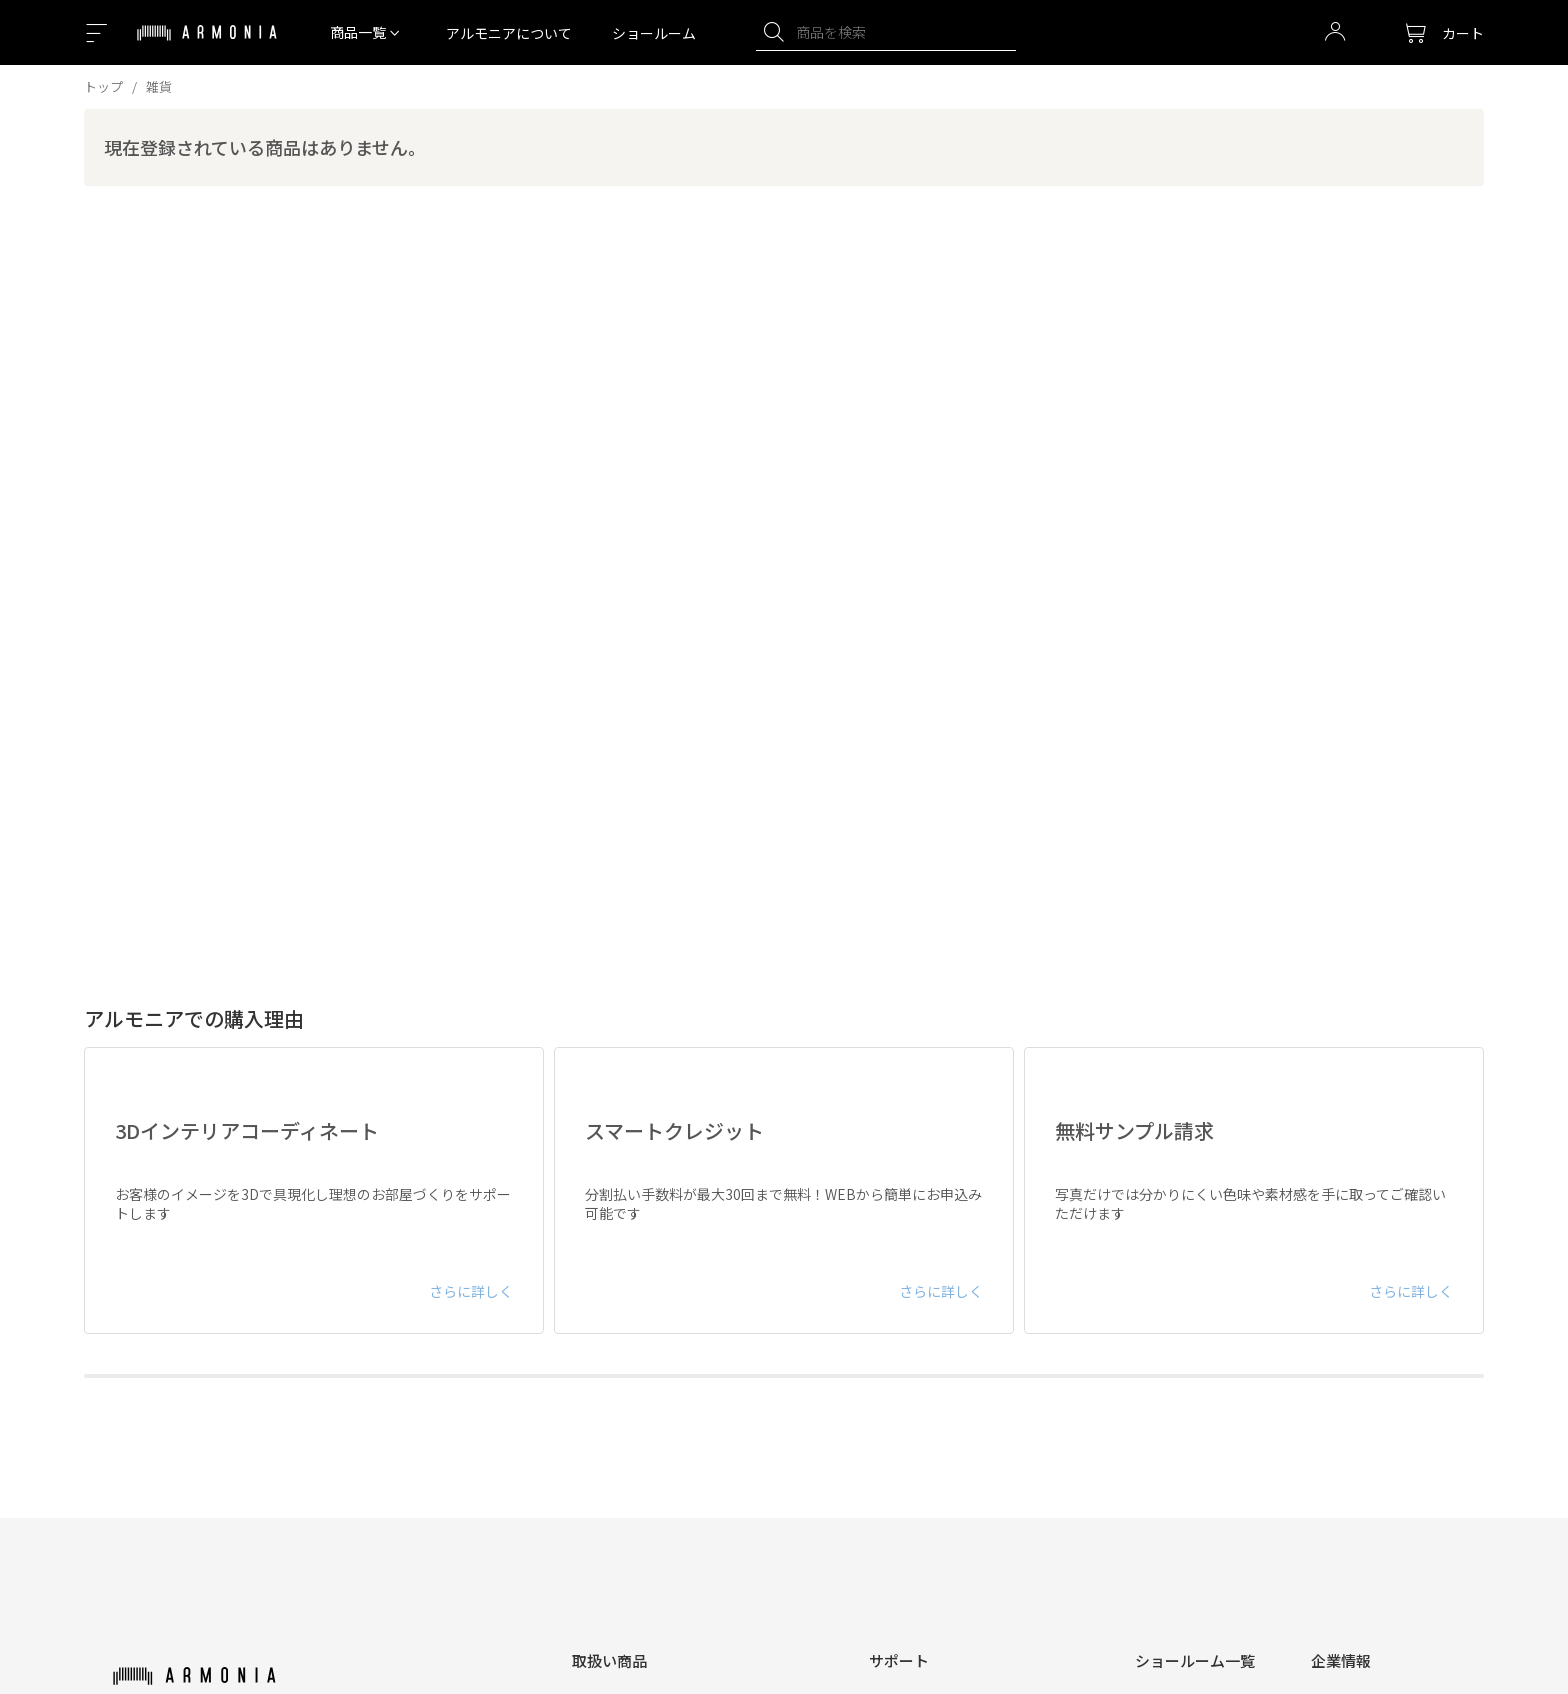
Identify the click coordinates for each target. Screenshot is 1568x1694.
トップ (103, 86)
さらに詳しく (471, 1291)
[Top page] (207, 45)
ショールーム (654, 33)
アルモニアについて (509, 33)
